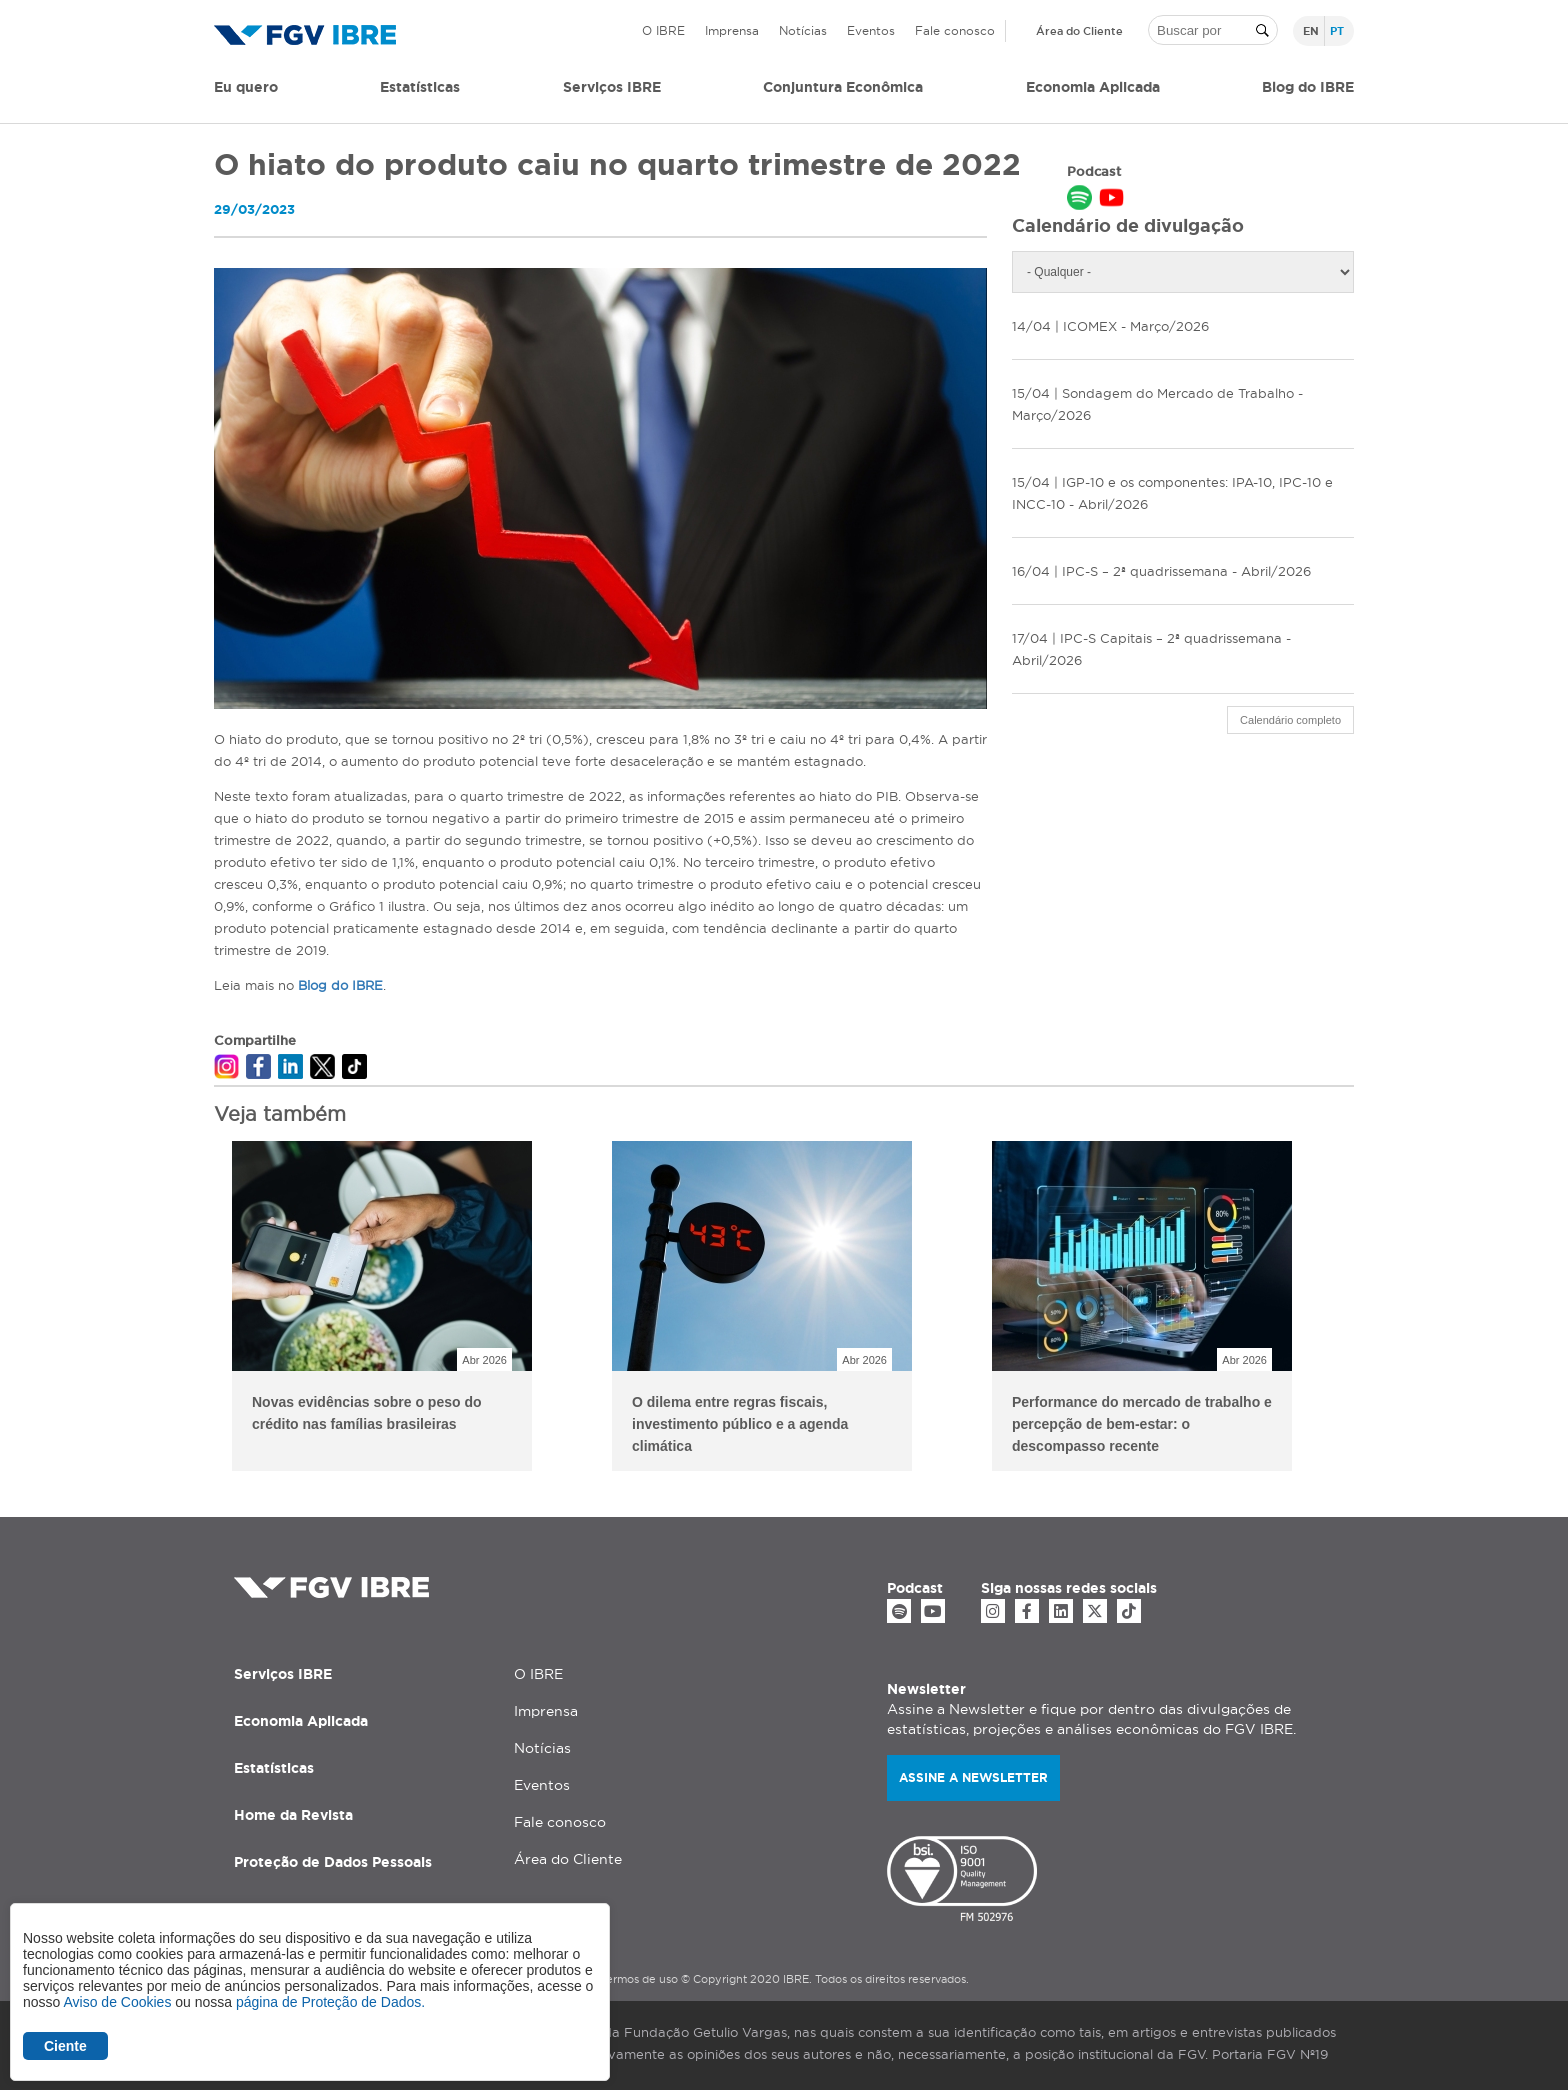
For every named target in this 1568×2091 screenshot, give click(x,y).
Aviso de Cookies (117, 2002)
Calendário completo (1290, 720)
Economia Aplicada (301, 1721)
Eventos (871, 30)
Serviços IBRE (283, 1674)
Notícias (803, 30)
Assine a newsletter (973, 1777)
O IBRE (663, 30)
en (1311, 31)
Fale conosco (955, 30)
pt (1337, 31)
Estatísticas (420, 87)
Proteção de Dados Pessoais (333, 1862)
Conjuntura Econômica (843, 87)
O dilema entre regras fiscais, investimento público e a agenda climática (740, 1424)
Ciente (65, 2046)
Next (1369, 1309)
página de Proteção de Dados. (330, 2002)
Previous (199, 1309)
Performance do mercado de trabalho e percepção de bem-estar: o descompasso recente (1142, 1424)
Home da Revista (293, 1815)
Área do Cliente (1079, 31)
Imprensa (732, 30)
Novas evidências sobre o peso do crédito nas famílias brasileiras (367, 1413)
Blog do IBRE (1308, 87)
